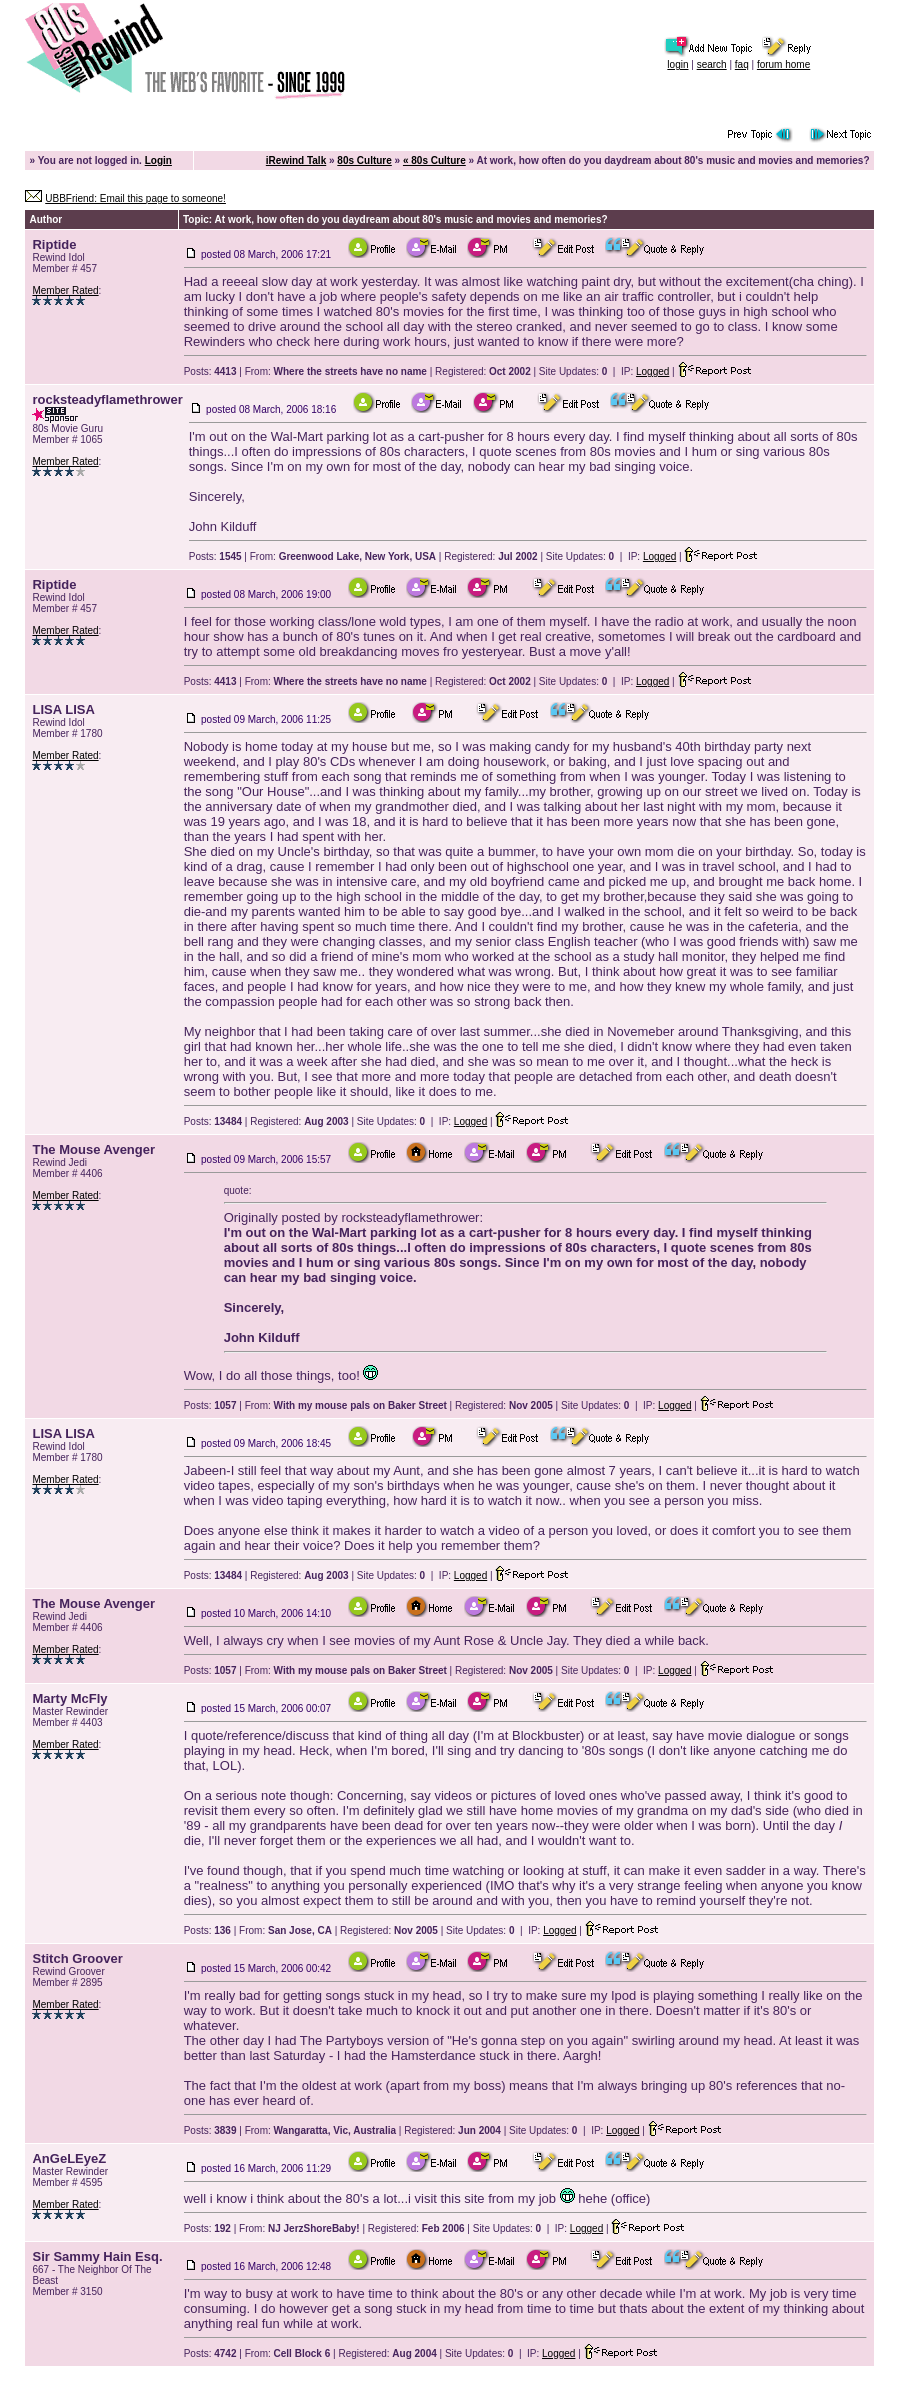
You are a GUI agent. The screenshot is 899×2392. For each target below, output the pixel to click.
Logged (652, 371)
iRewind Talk (296, 160)
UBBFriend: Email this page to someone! (135, 198)
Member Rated (65, 290)
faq (742, 64)
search (712, 64)
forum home (783, 64)
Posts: (210, 371)
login (677, 64)
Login (158, 160)
